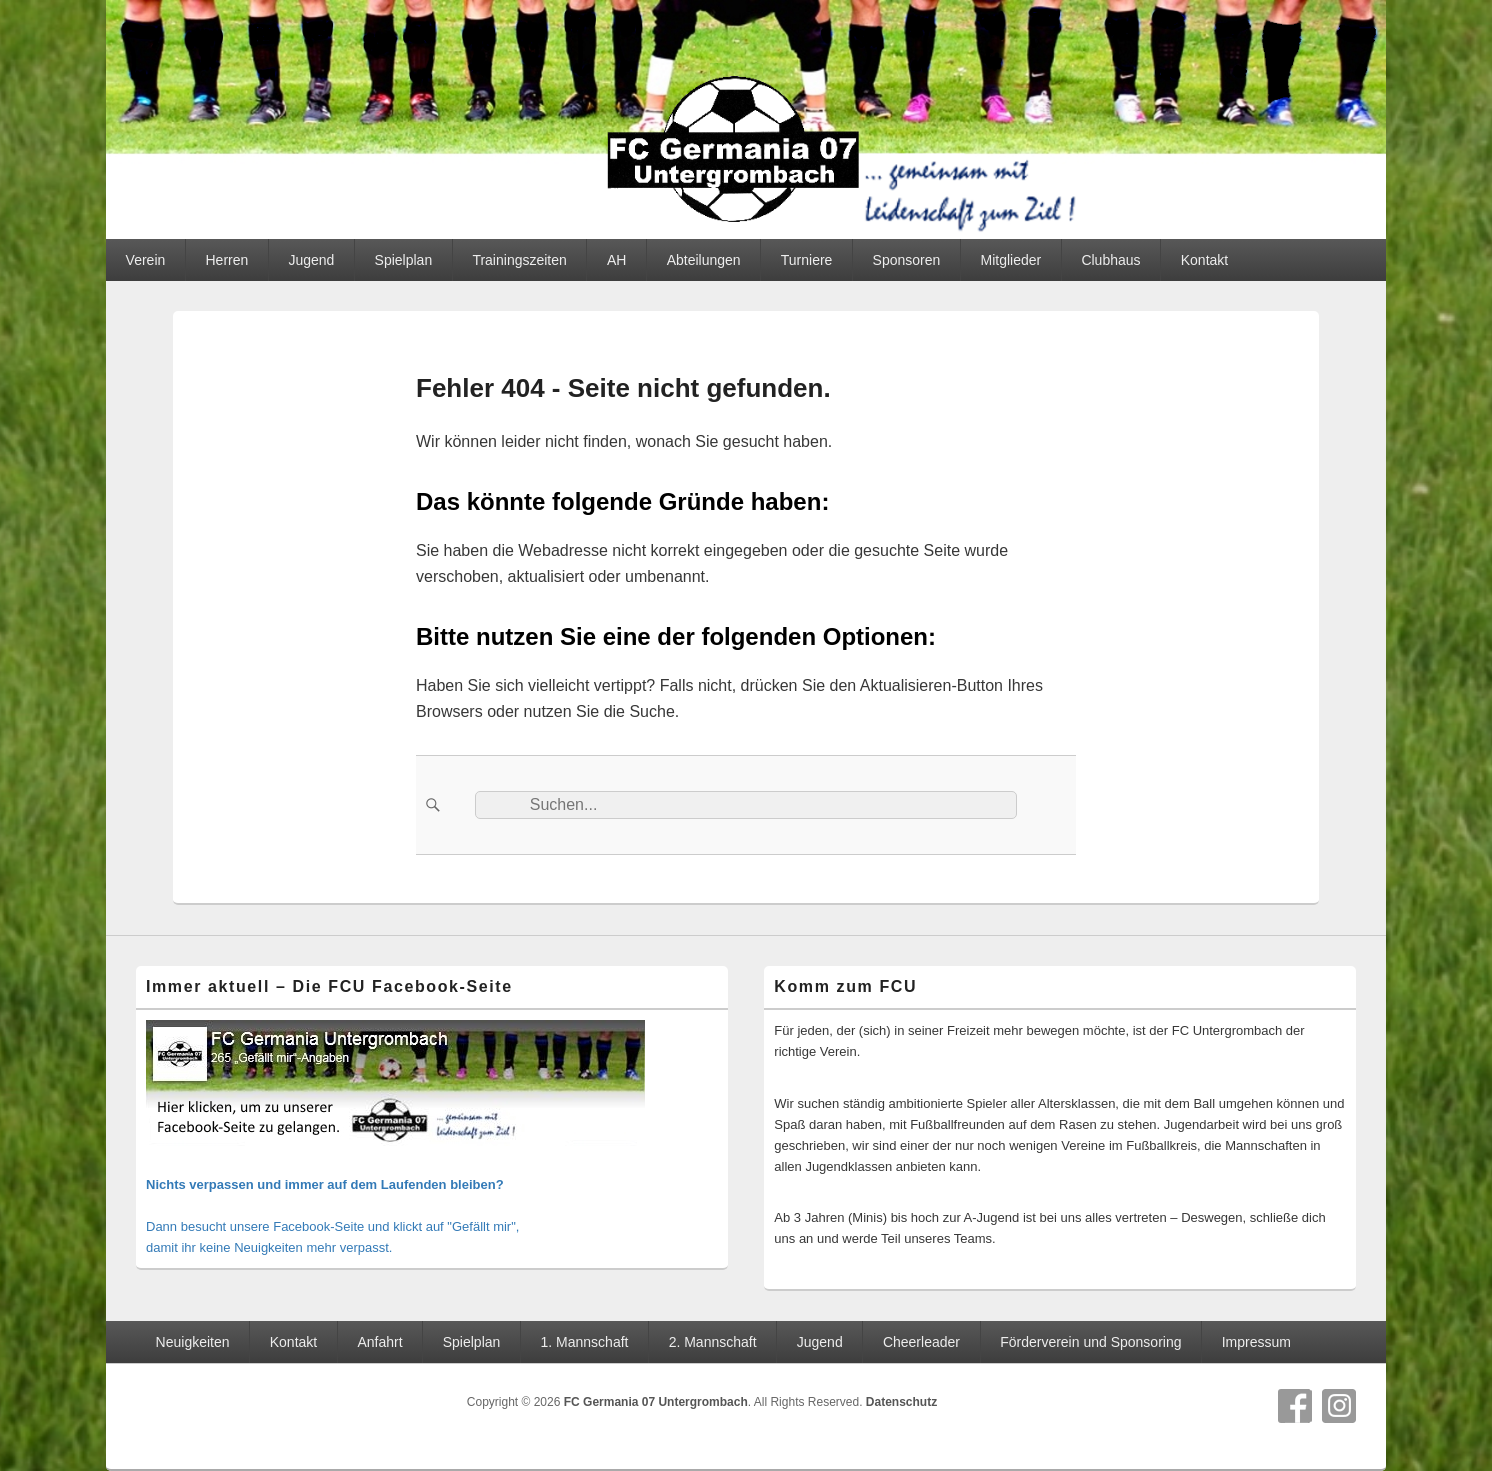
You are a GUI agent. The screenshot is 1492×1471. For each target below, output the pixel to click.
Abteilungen (704, 260)
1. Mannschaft (585, 1342)
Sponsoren (907, 260)
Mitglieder (1011, 260)
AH (616, 260)
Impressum (1256, 1342)
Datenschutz (901, 1402)
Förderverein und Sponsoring (1090, 1342)
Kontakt (1204, 260)
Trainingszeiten (519, 260)
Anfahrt (379, 1342)
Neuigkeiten (193, 1342)
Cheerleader (921, 1342)
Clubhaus (1110, 260)
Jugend (311, 260)
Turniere (807, 260)
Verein (146, 260)
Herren (226, 260)
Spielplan (404, 260)
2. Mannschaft (713, 1342)
